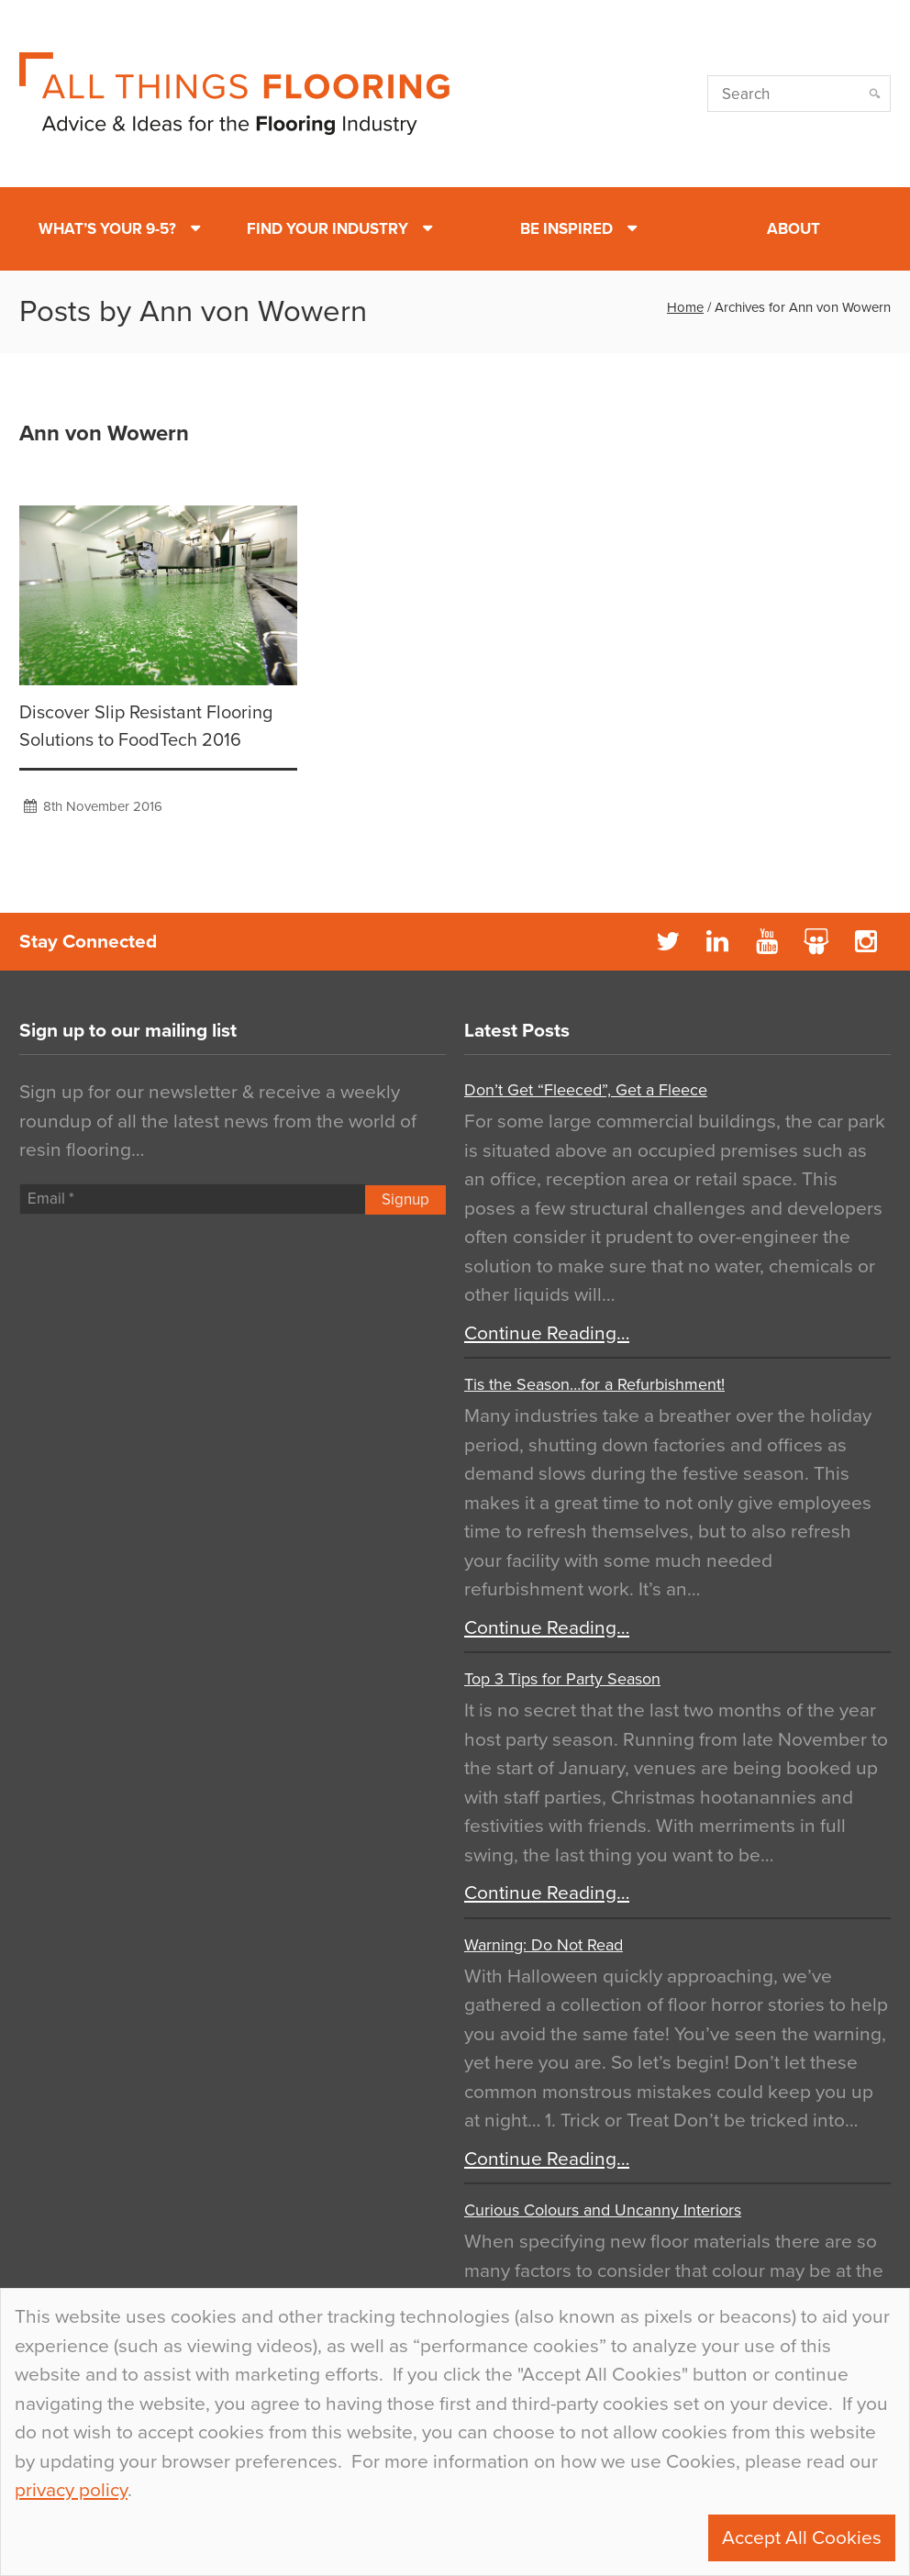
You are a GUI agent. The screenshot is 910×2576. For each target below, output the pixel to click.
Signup (405, 1199)
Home (685, 307)
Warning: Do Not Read (543, 1945)
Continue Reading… (546, 1333)
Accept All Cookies (802, 2537)
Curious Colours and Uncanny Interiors (602, 2210)
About (793, 229)
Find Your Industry (327, 229)
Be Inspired (566, 229)
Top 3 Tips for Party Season (562, 1679)
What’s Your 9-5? (107, 229)
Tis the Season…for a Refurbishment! (594, 1384)
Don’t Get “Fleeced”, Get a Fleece (585, 1090)
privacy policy (71, 2490)
